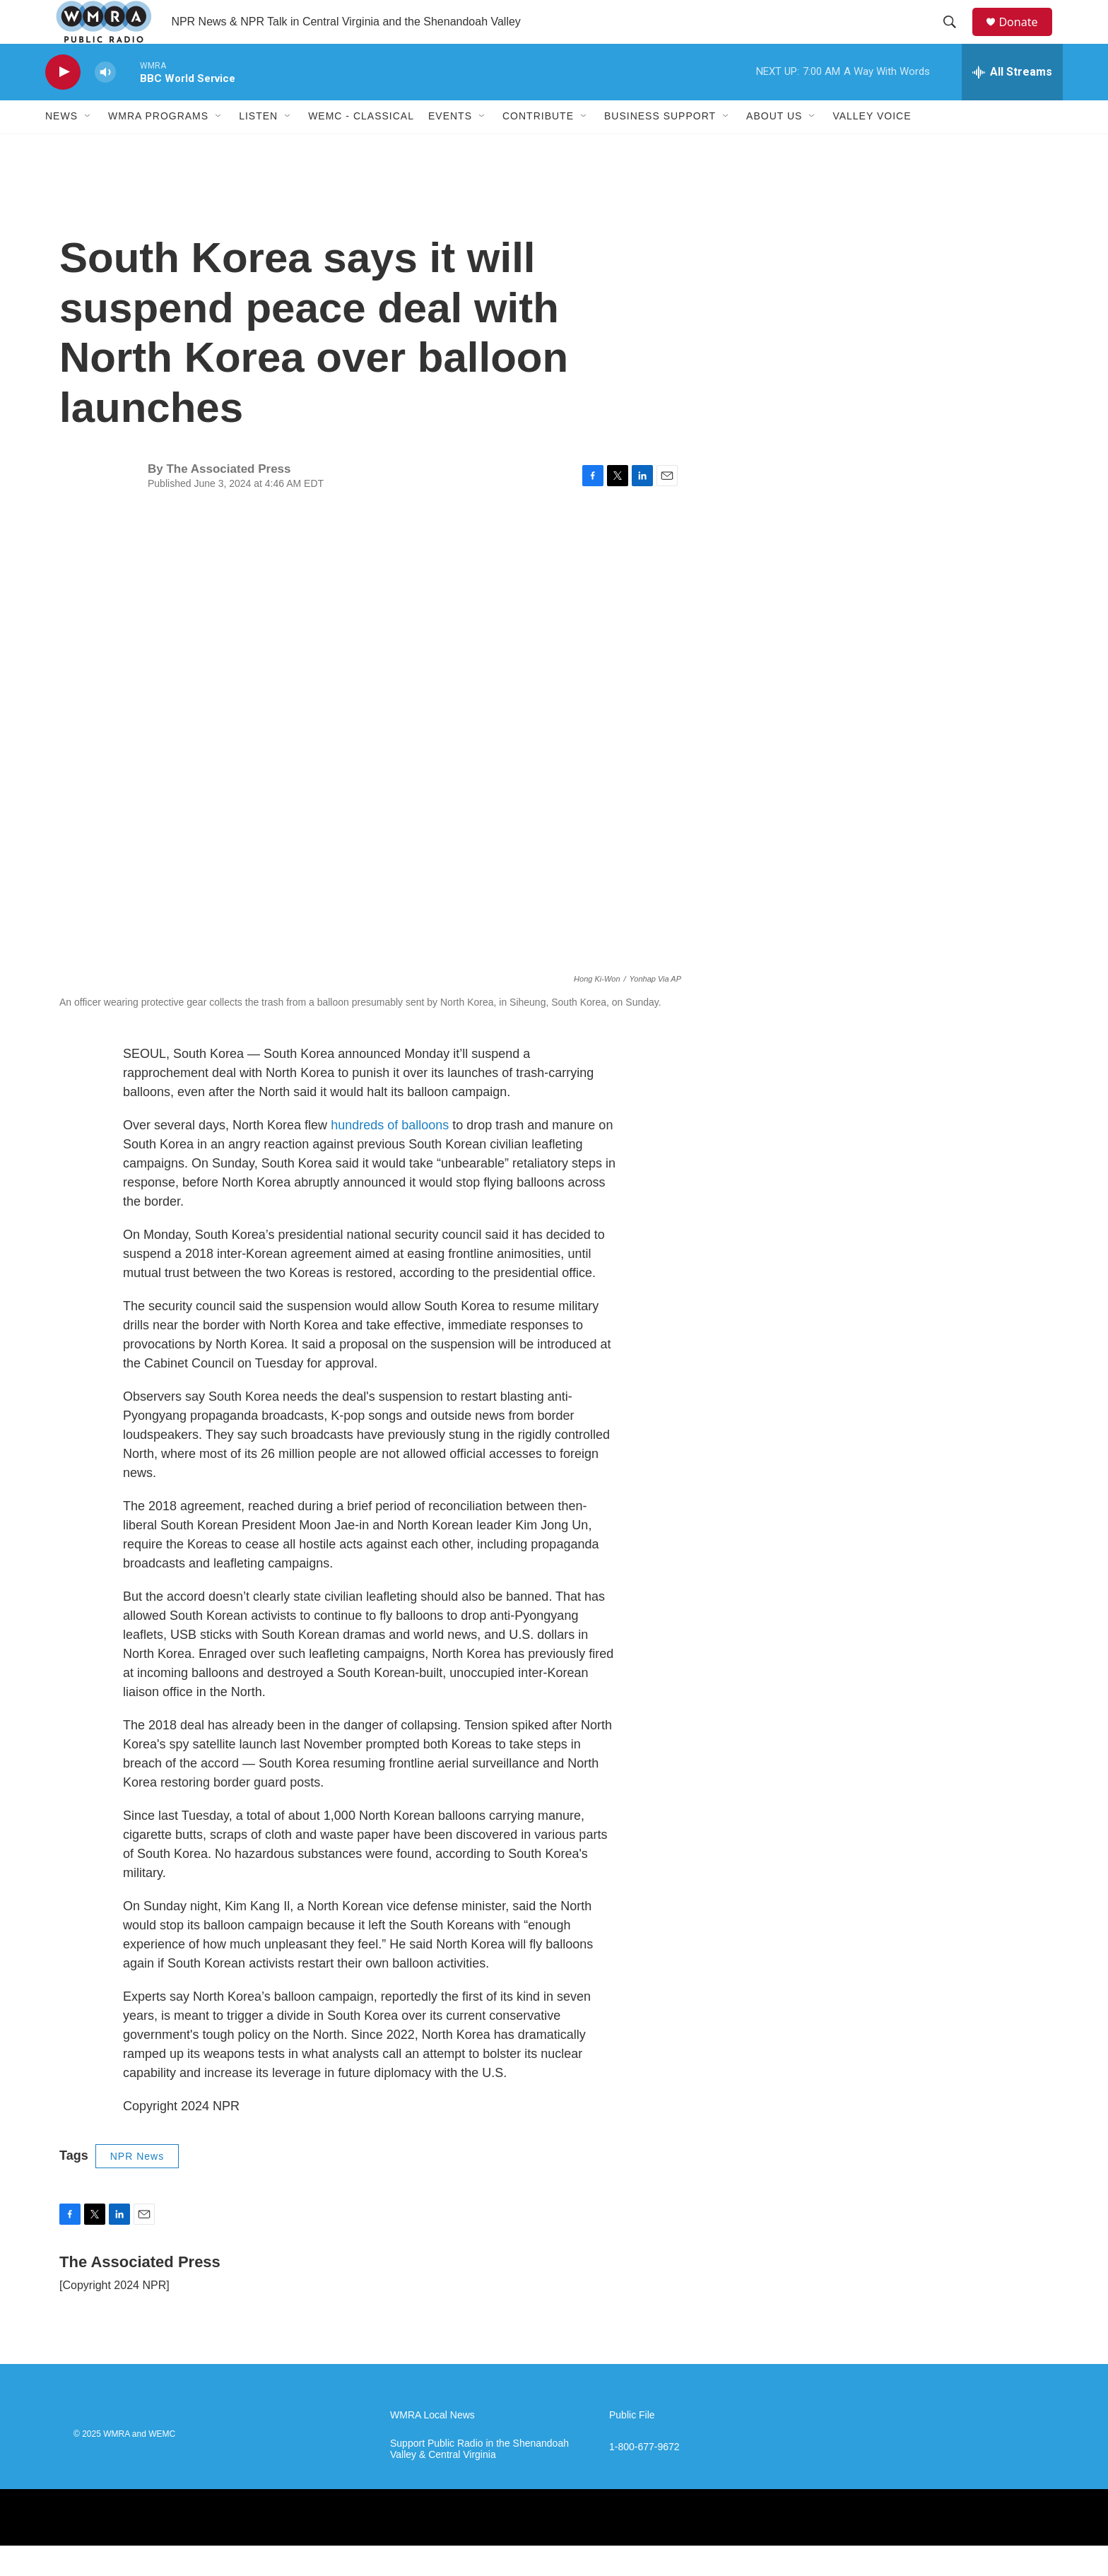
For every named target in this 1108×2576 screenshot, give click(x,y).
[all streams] (1012, 102)
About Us (774, 147)
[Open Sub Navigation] (88, 147)
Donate (1027, 37)
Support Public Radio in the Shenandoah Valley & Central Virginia (479, 2479)
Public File (632, 2445)
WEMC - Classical (361, 147)
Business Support (660, 147)
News (61, 147)
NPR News (137, 2186)
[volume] (105, 103)
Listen (258, 147)
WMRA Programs (158, 147)
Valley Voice (871, 147)
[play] (63, 103)
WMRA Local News (432, 2445)
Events (450, 147)
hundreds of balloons (390, 1155)
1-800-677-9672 (644, 2477)
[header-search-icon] (956, 37)
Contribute (538, 147)
